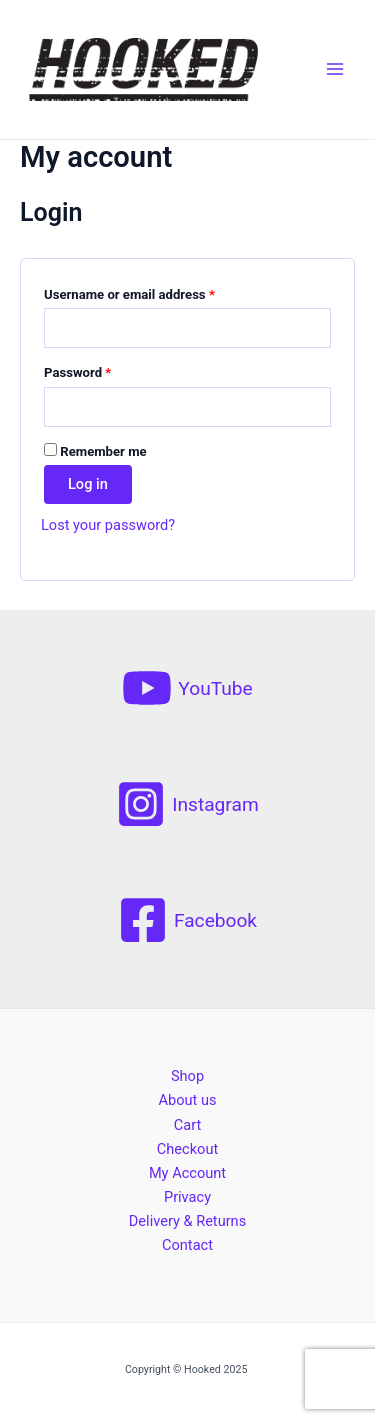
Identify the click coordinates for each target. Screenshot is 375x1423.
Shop (187, 1076)
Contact (187, 1245)
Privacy (187, 1197)
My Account (187, 1173)
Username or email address (129, 294)
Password (77, 372)
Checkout (187, 1149)
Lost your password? (108, 525)
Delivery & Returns (187, 1221)
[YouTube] (187, 688)
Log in (88, 484)
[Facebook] (187, 920)
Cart (187, 1125)
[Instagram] (187, 804)
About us (187, 1100)
